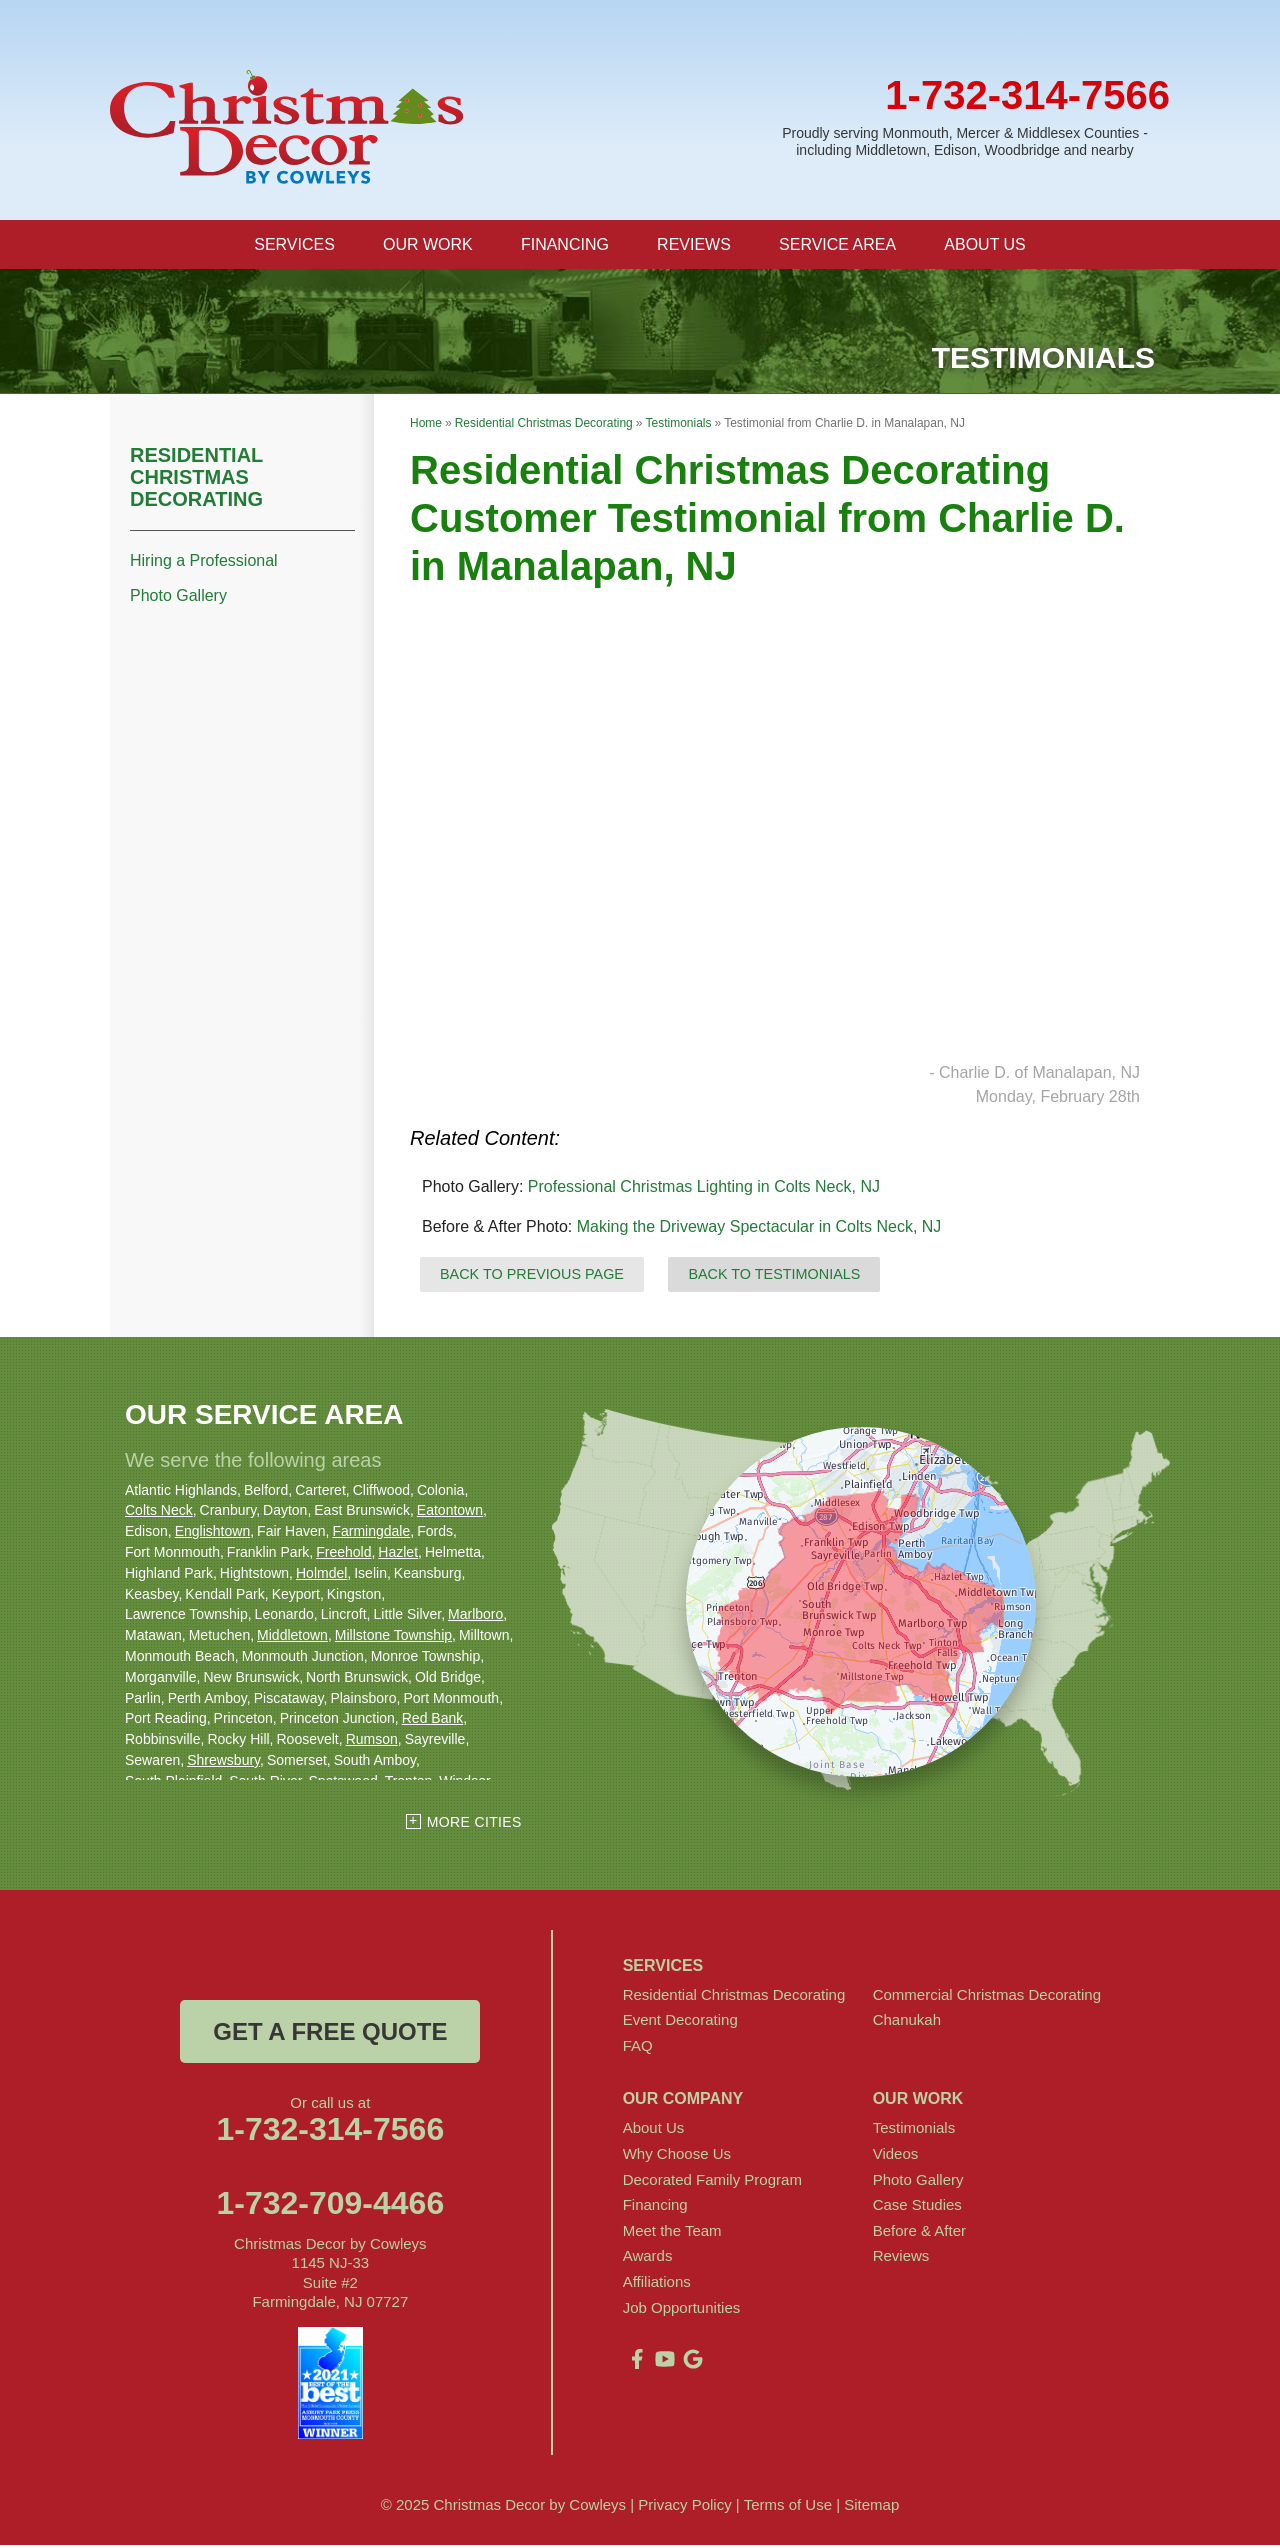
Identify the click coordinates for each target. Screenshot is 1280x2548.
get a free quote (330, 2034)
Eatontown (450, 1513)
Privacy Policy (684, 2507)
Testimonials (914, 2130)
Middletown (292, 1638)
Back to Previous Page (532, 1277)
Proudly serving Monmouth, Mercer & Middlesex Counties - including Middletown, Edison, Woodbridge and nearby (965, 141)
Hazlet (398, 1555)
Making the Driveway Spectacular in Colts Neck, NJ (759, 1229)
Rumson (372, 1742)
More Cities (474, 1825)
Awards (648, 2258)
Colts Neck (159, 1513)
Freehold (343, 1555)
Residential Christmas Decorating (196, 480)
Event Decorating (680, 2022)
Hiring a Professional (204, 563)
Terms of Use (788, 2507)
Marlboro (475, 1617)
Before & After (919, 2233)
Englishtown (213, 1534)
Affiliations (657, 2284)
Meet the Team (672, 2233)
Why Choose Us (677, 2156)
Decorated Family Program (712, 2182)
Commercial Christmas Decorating (987, 1997)
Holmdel (321, 1576)
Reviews (901, 2258)
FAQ (638, 2048)
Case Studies (917, 2207)
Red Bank (432, 1721)
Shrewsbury (223, 1763)
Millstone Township (393, 1638)
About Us (654, 2130)
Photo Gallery (178, 598)
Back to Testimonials (774, 1277)
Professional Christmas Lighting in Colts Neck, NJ (704, 1189)
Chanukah (907, 2022)
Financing (655, 2207)
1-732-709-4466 (330, 2206)
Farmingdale (371, 1534)
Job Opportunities (682, 2310)
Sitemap (871, 2507)
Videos (896, 2156)
